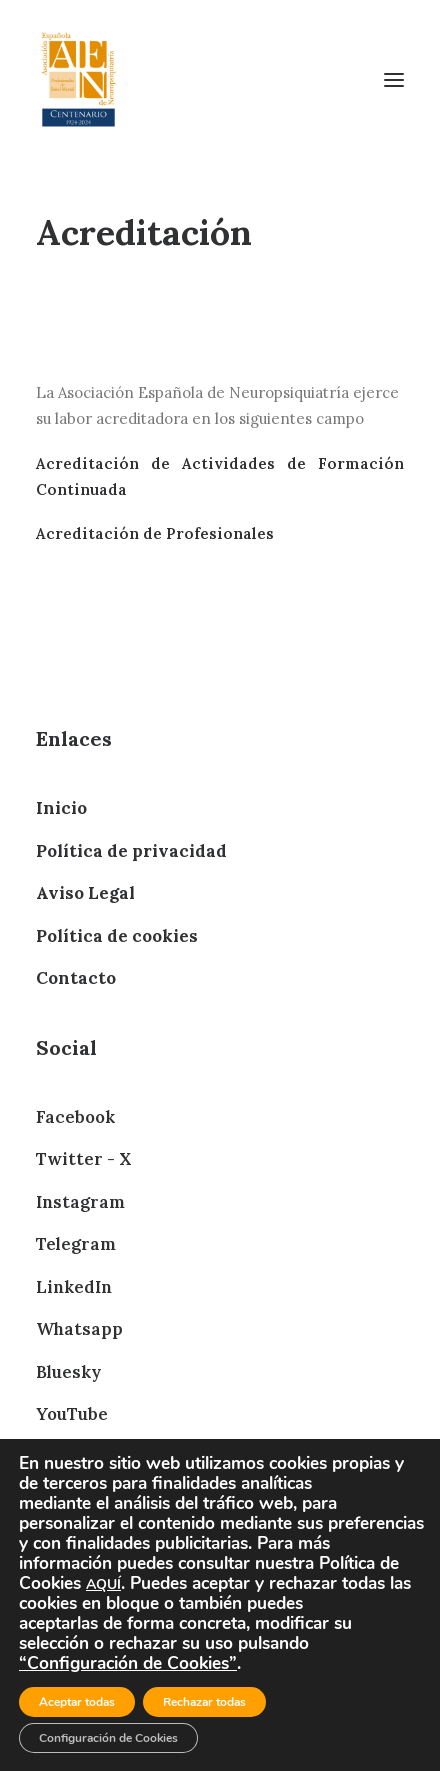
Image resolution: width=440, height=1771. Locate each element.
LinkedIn (74, 1287)
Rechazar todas (204, 1702)
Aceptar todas (77, 1702)
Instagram (80, 1202)
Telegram (76, 1244)
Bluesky (68, 1372)
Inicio (61, 808)
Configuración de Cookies (108, 1738)
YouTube (72, 1414)
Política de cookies (117, 936)
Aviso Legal (85, 893)
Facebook (75, 1117)
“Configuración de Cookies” (128, 1663)
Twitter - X (83, 1159)
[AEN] (78, 79)
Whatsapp (79, 1329)
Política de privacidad (131, 851)
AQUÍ (103, 1584)
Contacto (76, 978)
